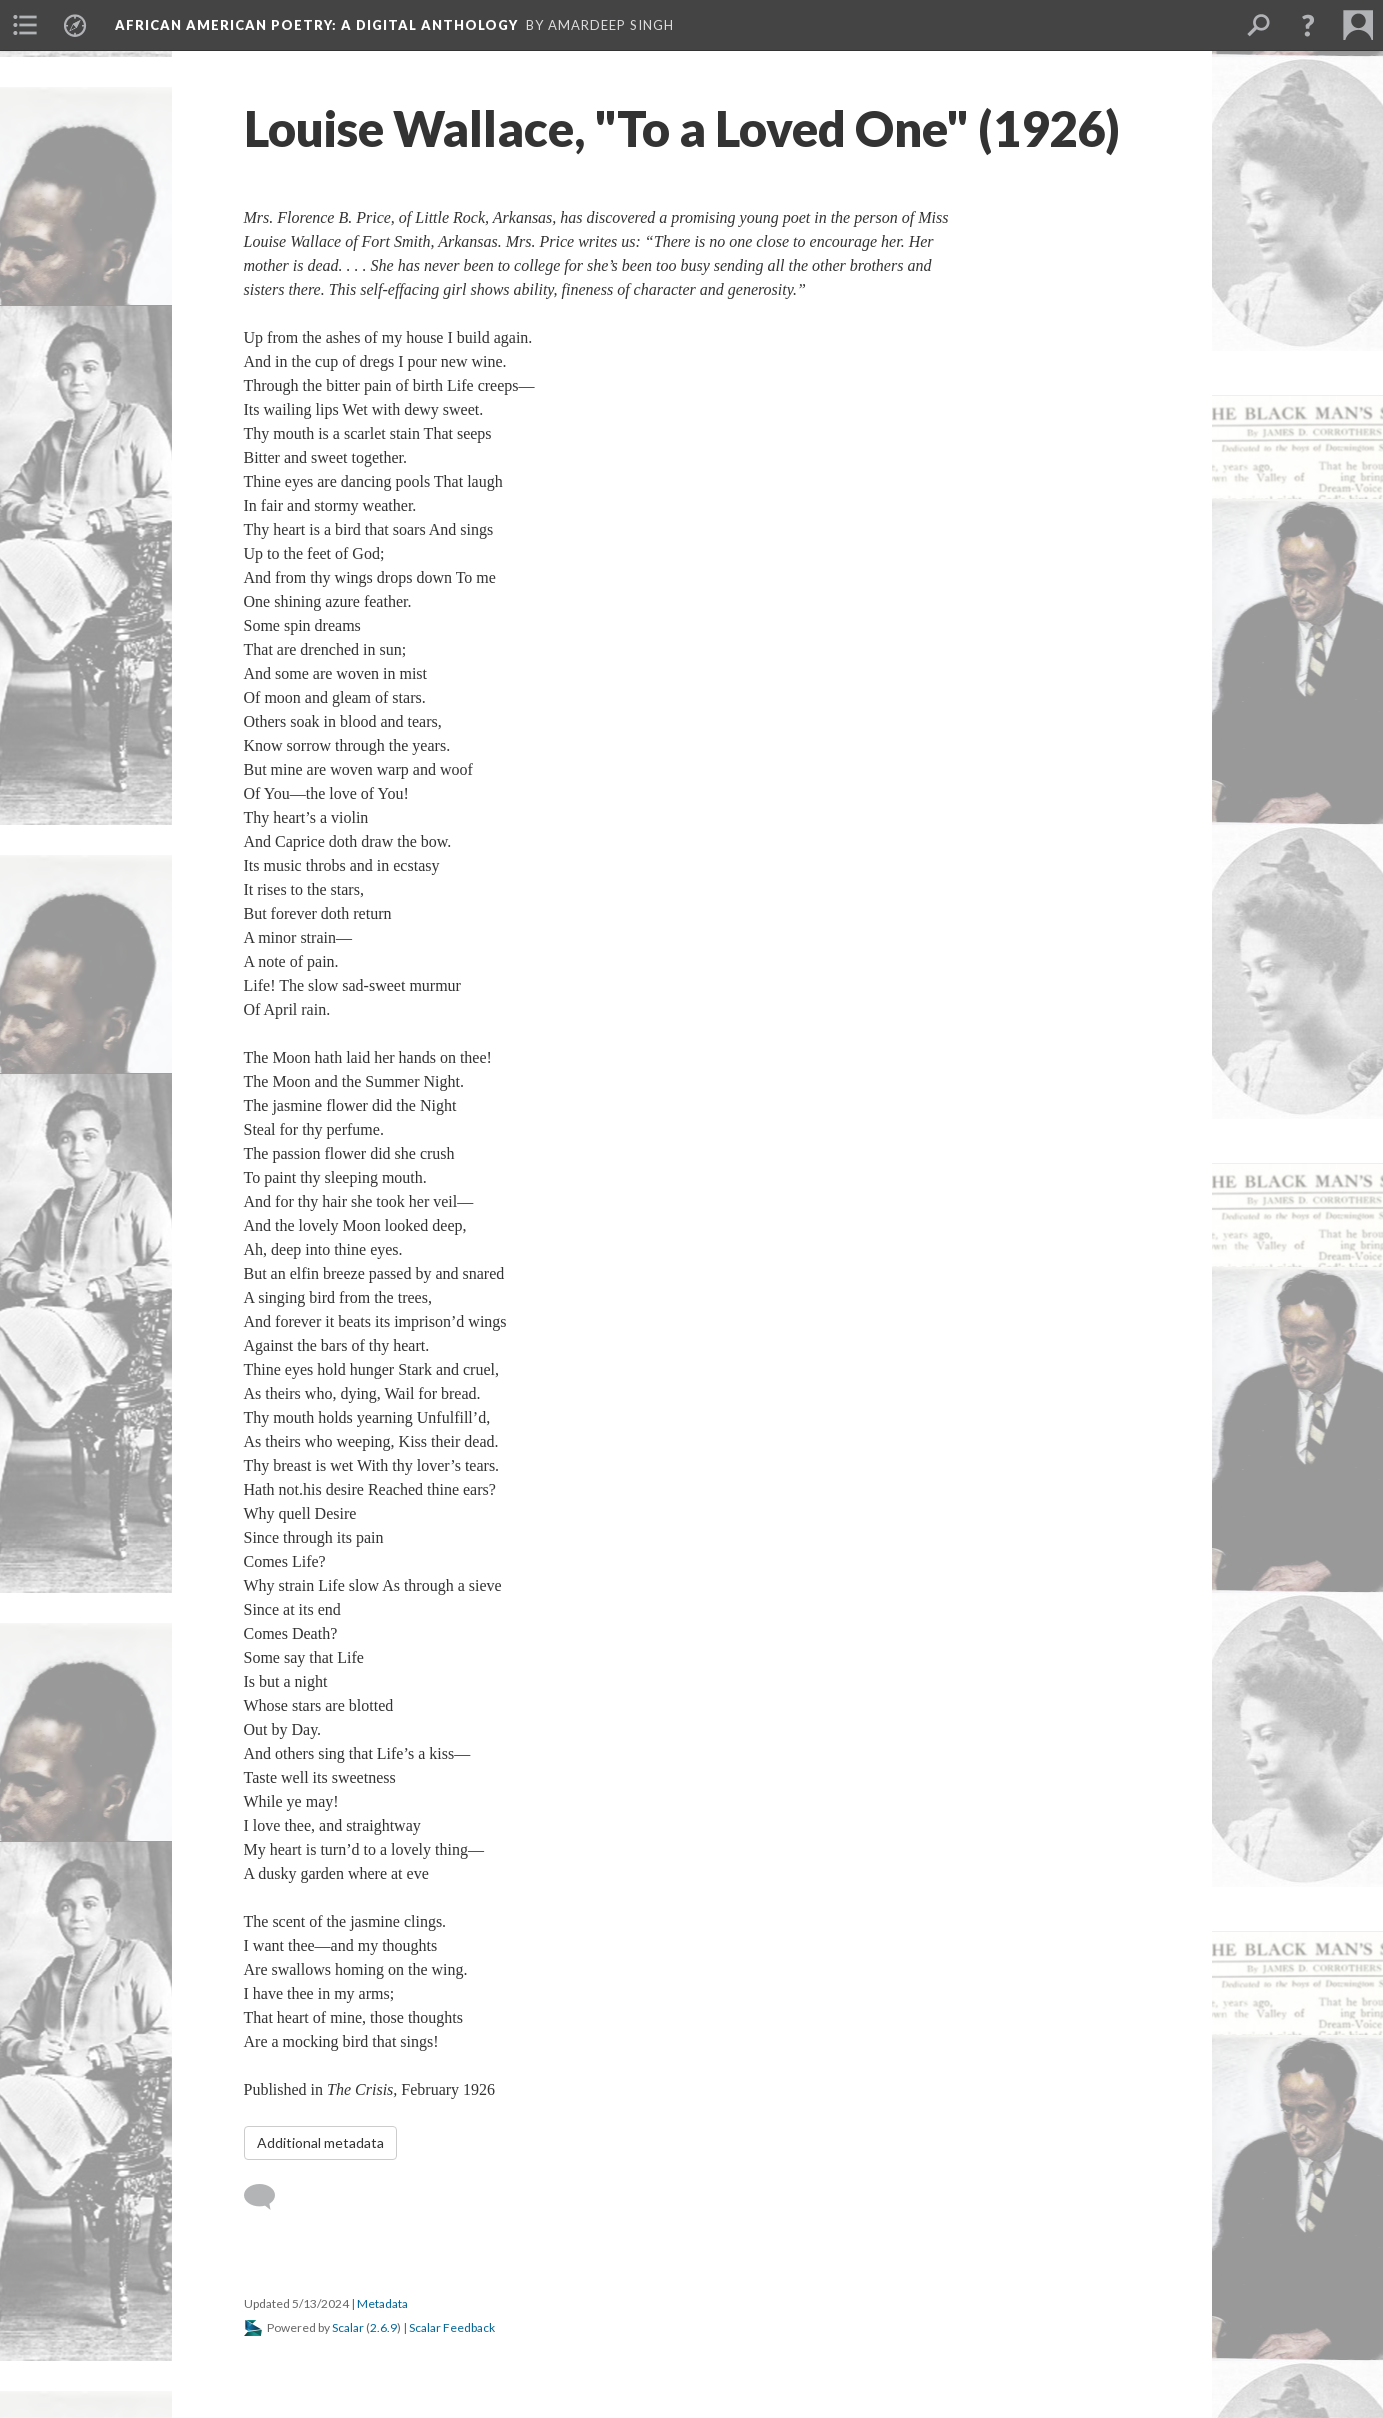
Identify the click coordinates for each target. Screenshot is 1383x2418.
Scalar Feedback (452, 2327)
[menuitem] (25, 25)
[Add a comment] (268, 2197)
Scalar (348, 2327)
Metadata (382, 2303)
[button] (1308, 25)
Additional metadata (320, 2142)
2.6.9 (383, 2327)
